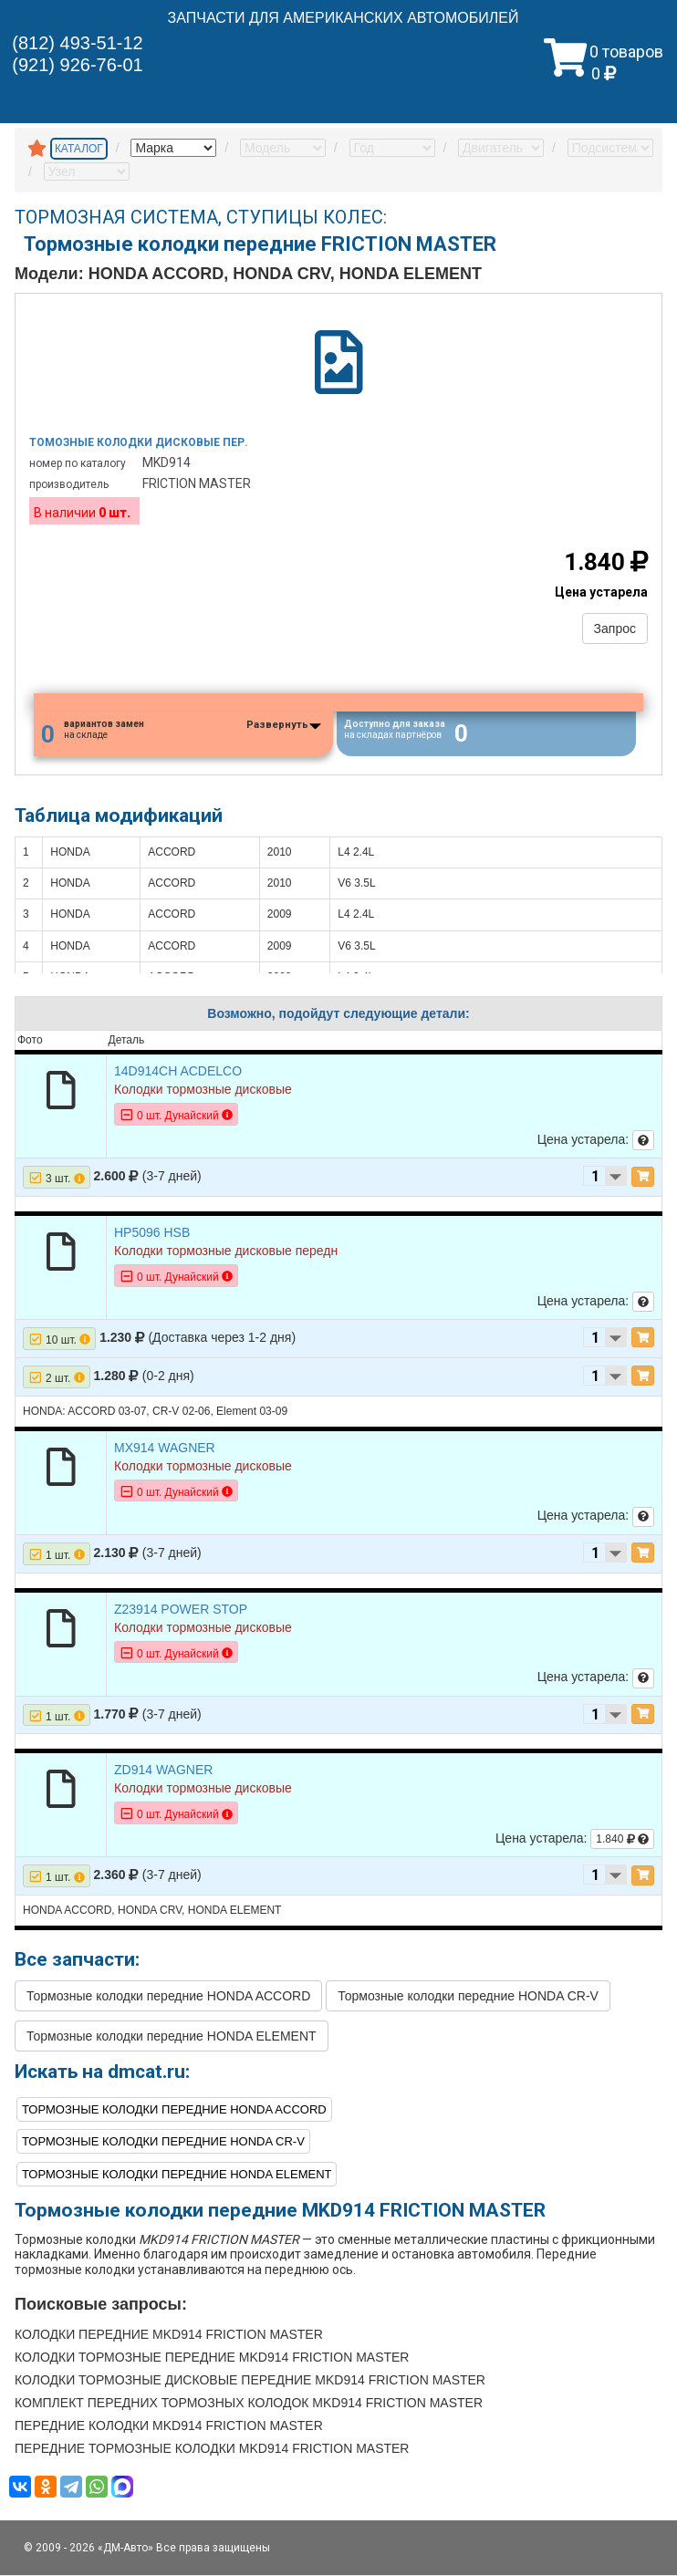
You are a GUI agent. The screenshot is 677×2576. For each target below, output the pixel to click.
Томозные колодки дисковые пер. (138, 442)
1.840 (622, 1839)
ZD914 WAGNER (163, 1770)
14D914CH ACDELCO (178, 1072)
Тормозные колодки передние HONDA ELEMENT (171, 2038)
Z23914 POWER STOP (180, 1610)
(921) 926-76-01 (77, 65)
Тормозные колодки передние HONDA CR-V (468, 1997)
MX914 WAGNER (164, 1448)
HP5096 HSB (152, 1233)
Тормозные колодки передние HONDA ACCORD (168, 1997)
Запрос (615, 628)
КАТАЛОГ (79, 148)
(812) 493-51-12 (77, 43)
